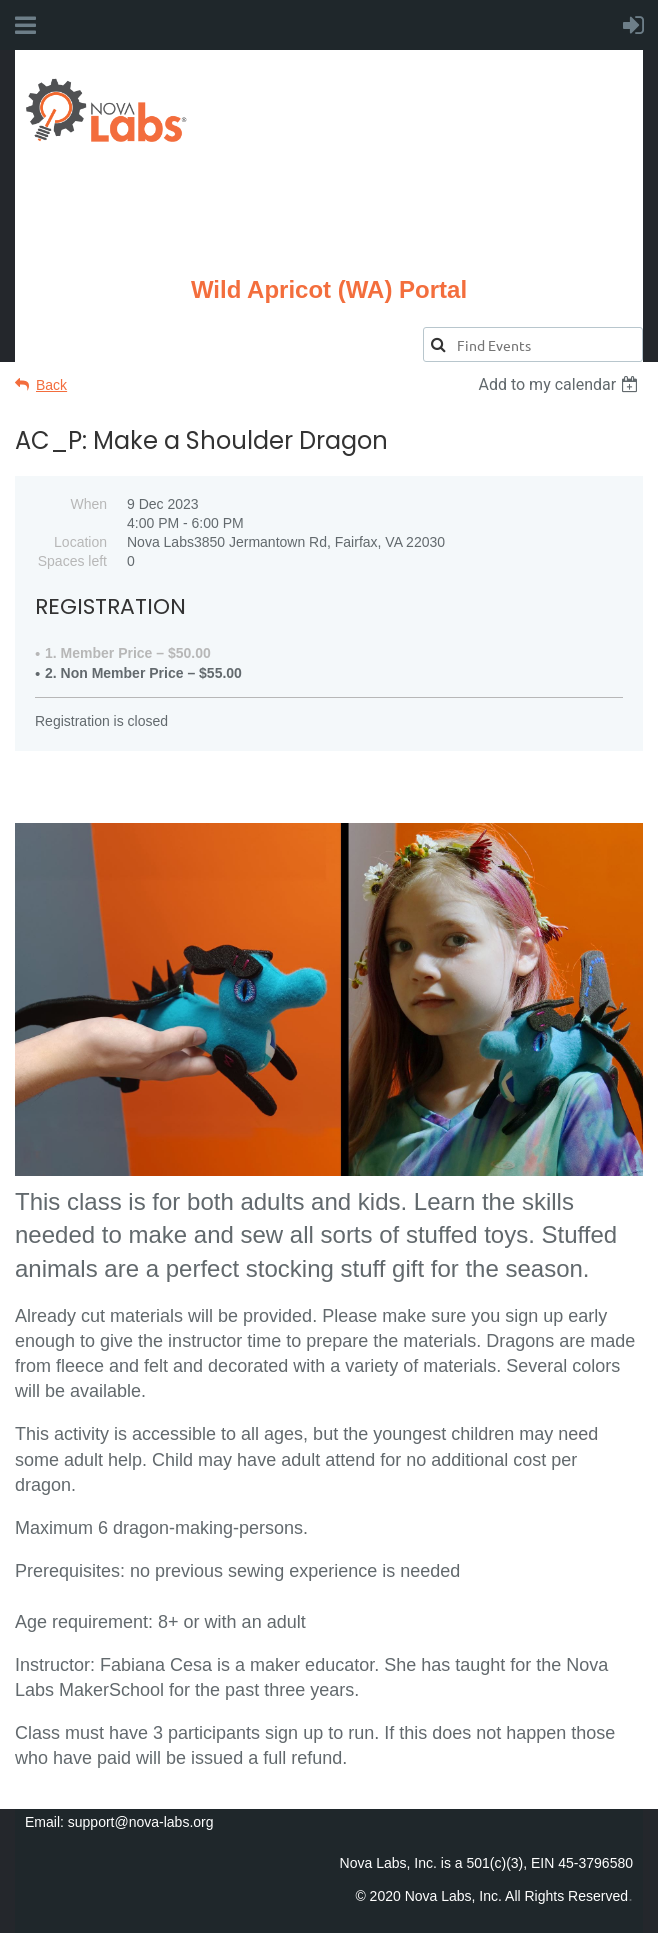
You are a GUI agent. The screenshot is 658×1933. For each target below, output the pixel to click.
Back (51, 385)
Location (80, 542)
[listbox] (560, 384)
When (88, 504)
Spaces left (72, 561)
